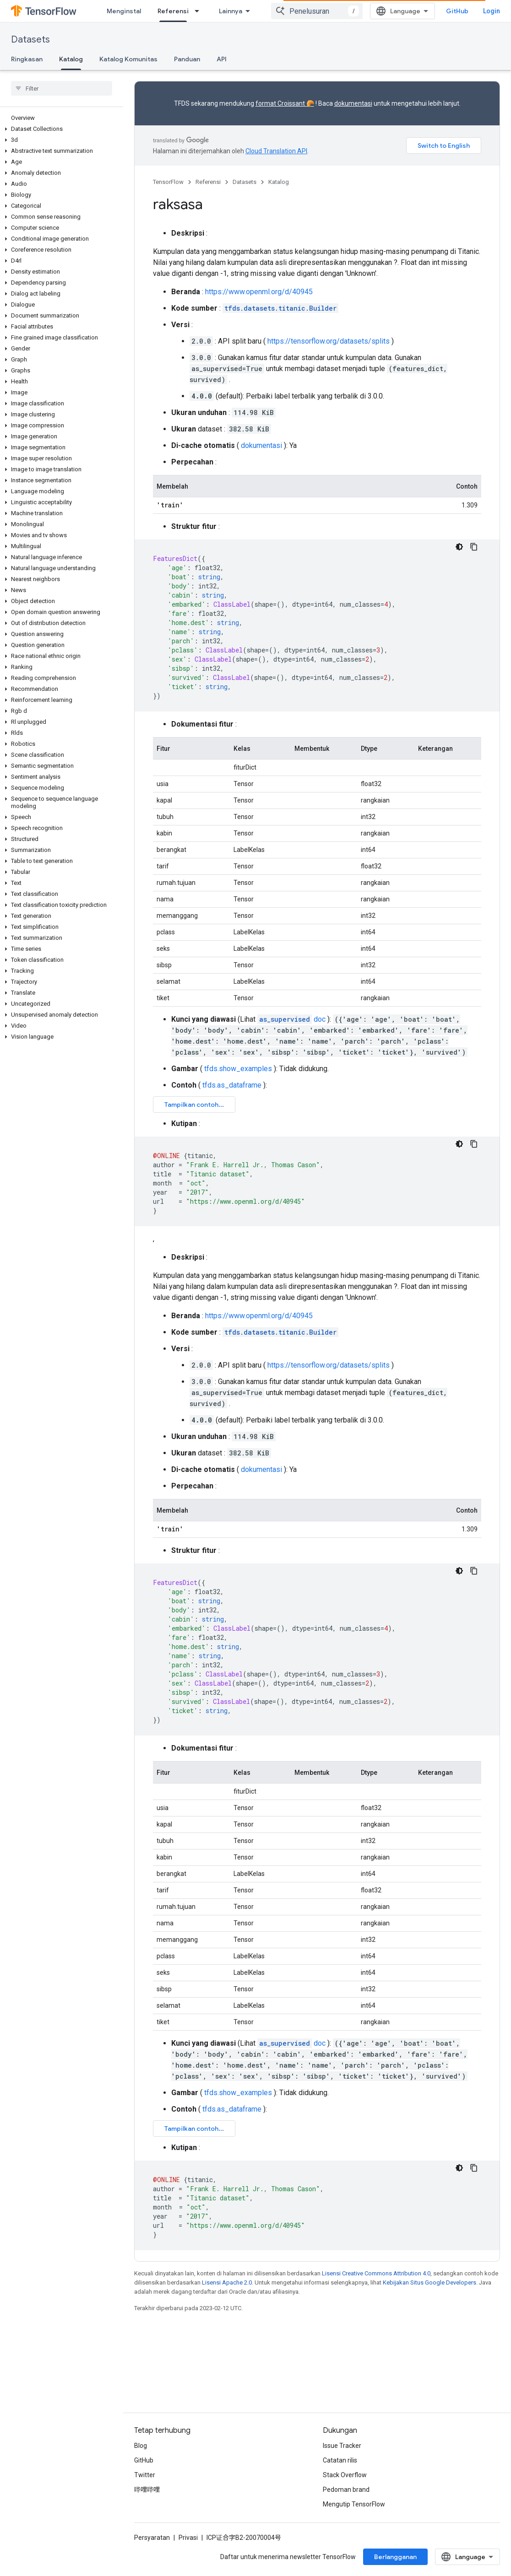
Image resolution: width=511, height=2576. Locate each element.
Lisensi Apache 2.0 (227, 2282)
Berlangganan (395, 2557)
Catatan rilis (340, 2460)
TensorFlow (168, 181)
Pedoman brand (346, 2489)
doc (291, 1019)
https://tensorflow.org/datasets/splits (328, 341)
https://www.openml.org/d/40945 (259, 291)
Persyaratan (152, 2537)
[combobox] (317, 11)
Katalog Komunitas (128, 59)
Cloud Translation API (276, 151)
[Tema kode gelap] (459, 546)
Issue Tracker (342, 2445)
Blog (140, 2445)
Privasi (188, 2537)
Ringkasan (27, 59)
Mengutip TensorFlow (354, 2504)
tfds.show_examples (238, 1068)
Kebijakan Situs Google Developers (429, 2282)
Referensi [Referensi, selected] (173, 11)
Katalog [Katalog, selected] (71, 59)
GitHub (457, 11)
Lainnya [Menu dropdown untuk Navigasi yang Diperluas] (230, 11)
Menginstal (124, 11)
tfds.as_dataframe (231, 1085)
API (222, 59)
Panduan (187, 59)
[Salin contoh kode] (474, 546)
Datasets (30, 39)
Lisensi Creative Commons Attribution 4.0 (376, 2273)
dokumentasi (353, 103)
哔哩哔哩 (147, 2489)
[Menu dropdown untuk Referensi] (200, 11)
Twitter (144, 2475)
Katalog (278, 181)
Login (491, 11)
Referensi (208, 181)
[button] (60, 129)
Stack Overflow (345, 2475)
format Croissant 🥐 (285, 103)
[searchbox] (61, 88)
